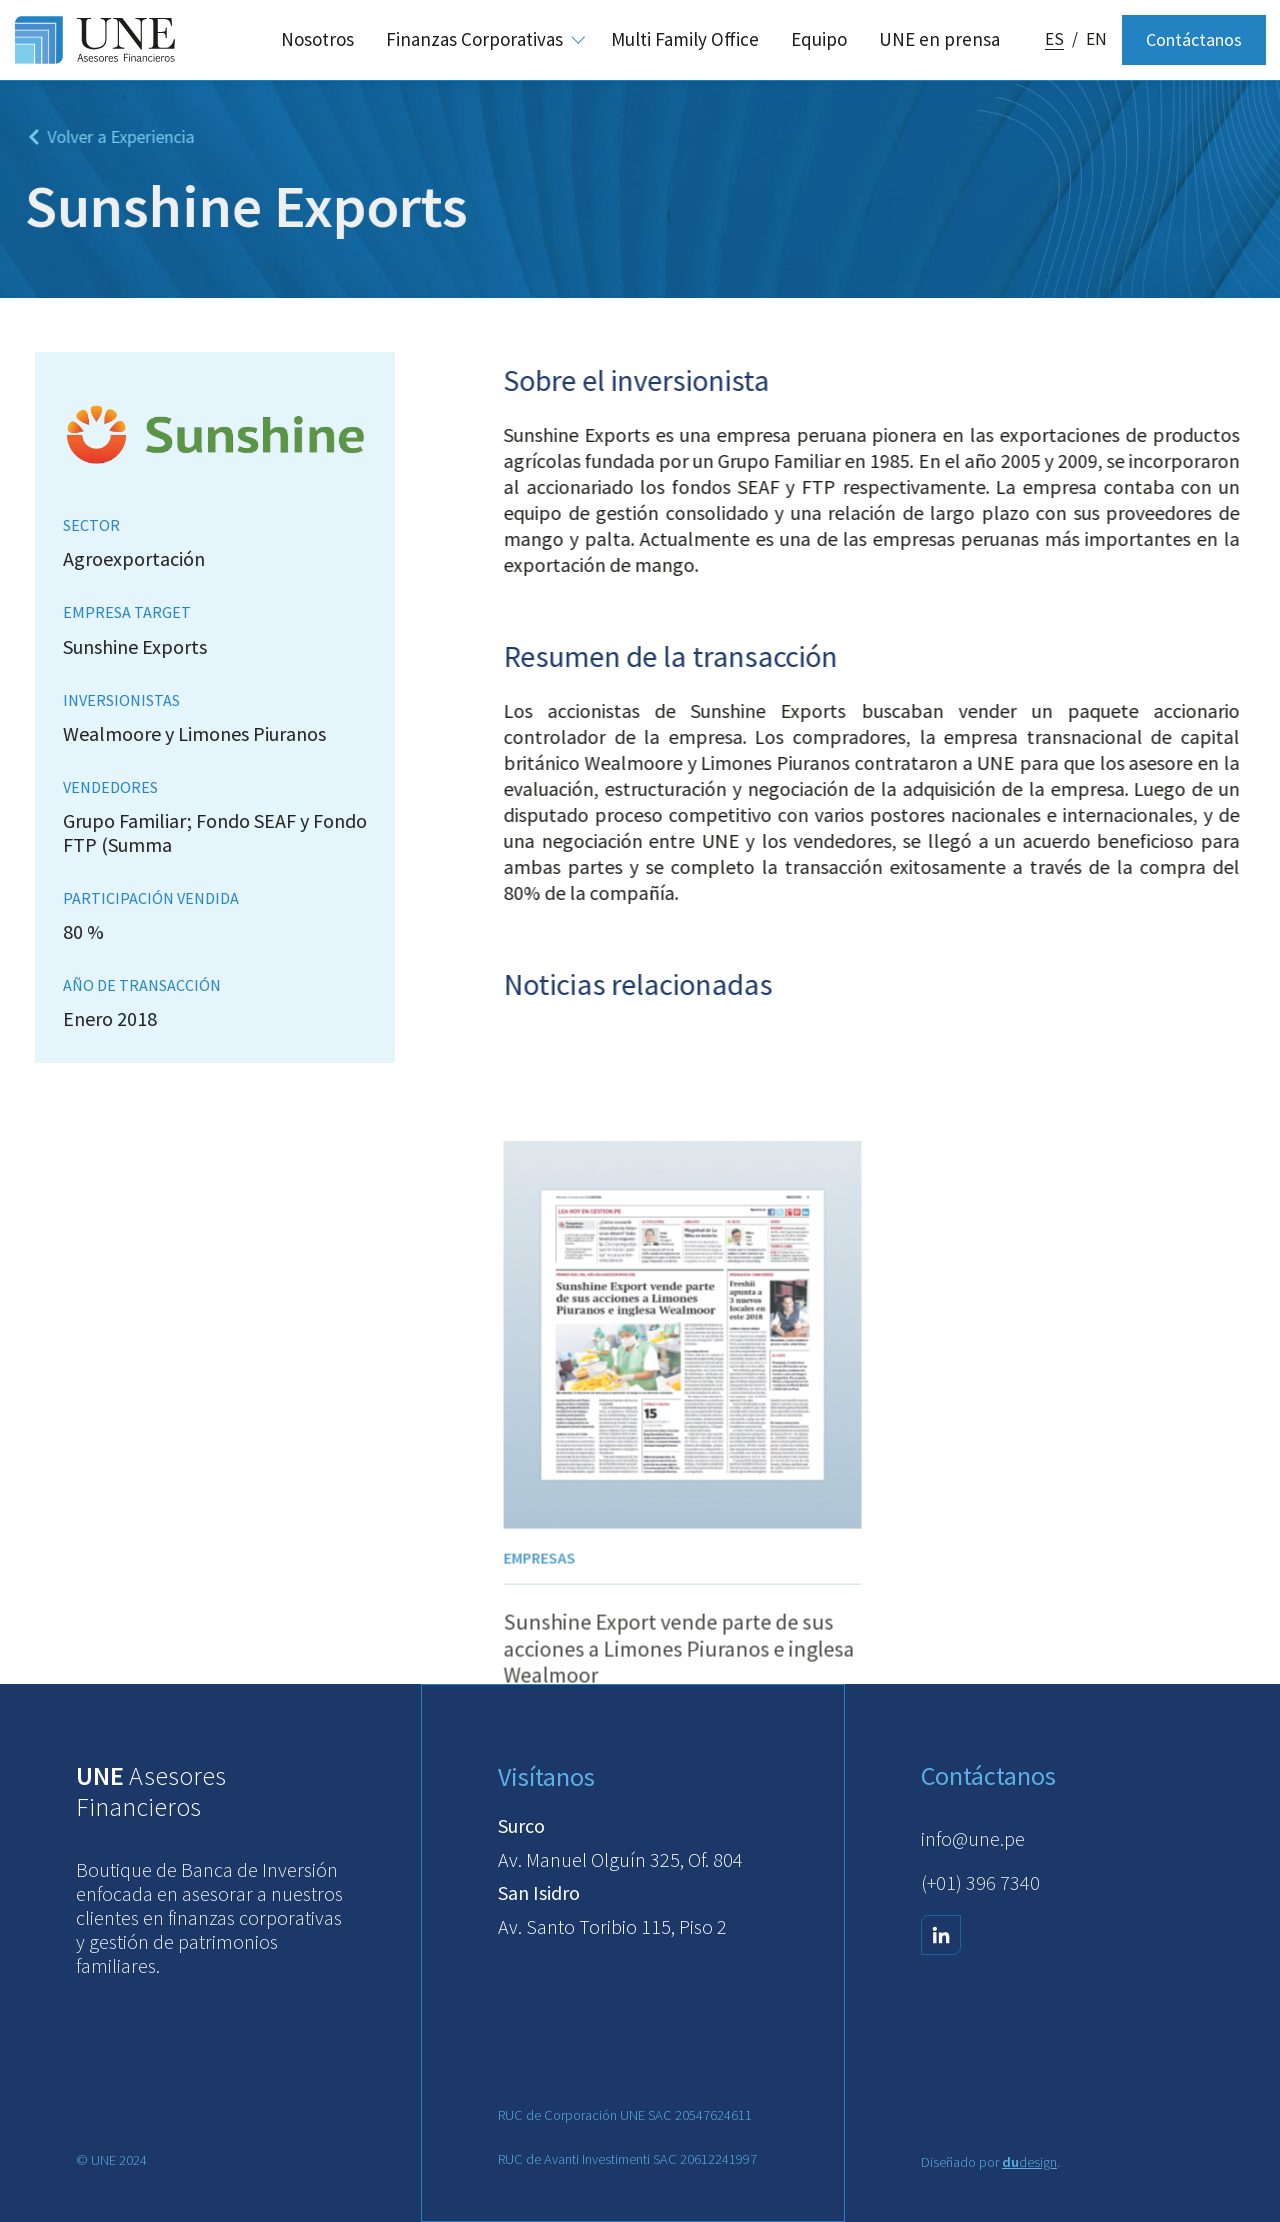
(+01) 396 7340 (980, 1882)
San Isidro (539, 1892)
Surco (521, 1825)
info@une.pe (973, 1838)
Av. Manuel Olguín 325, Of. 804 (620, 1859)
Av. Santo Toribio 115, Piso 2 (612, 1926)
